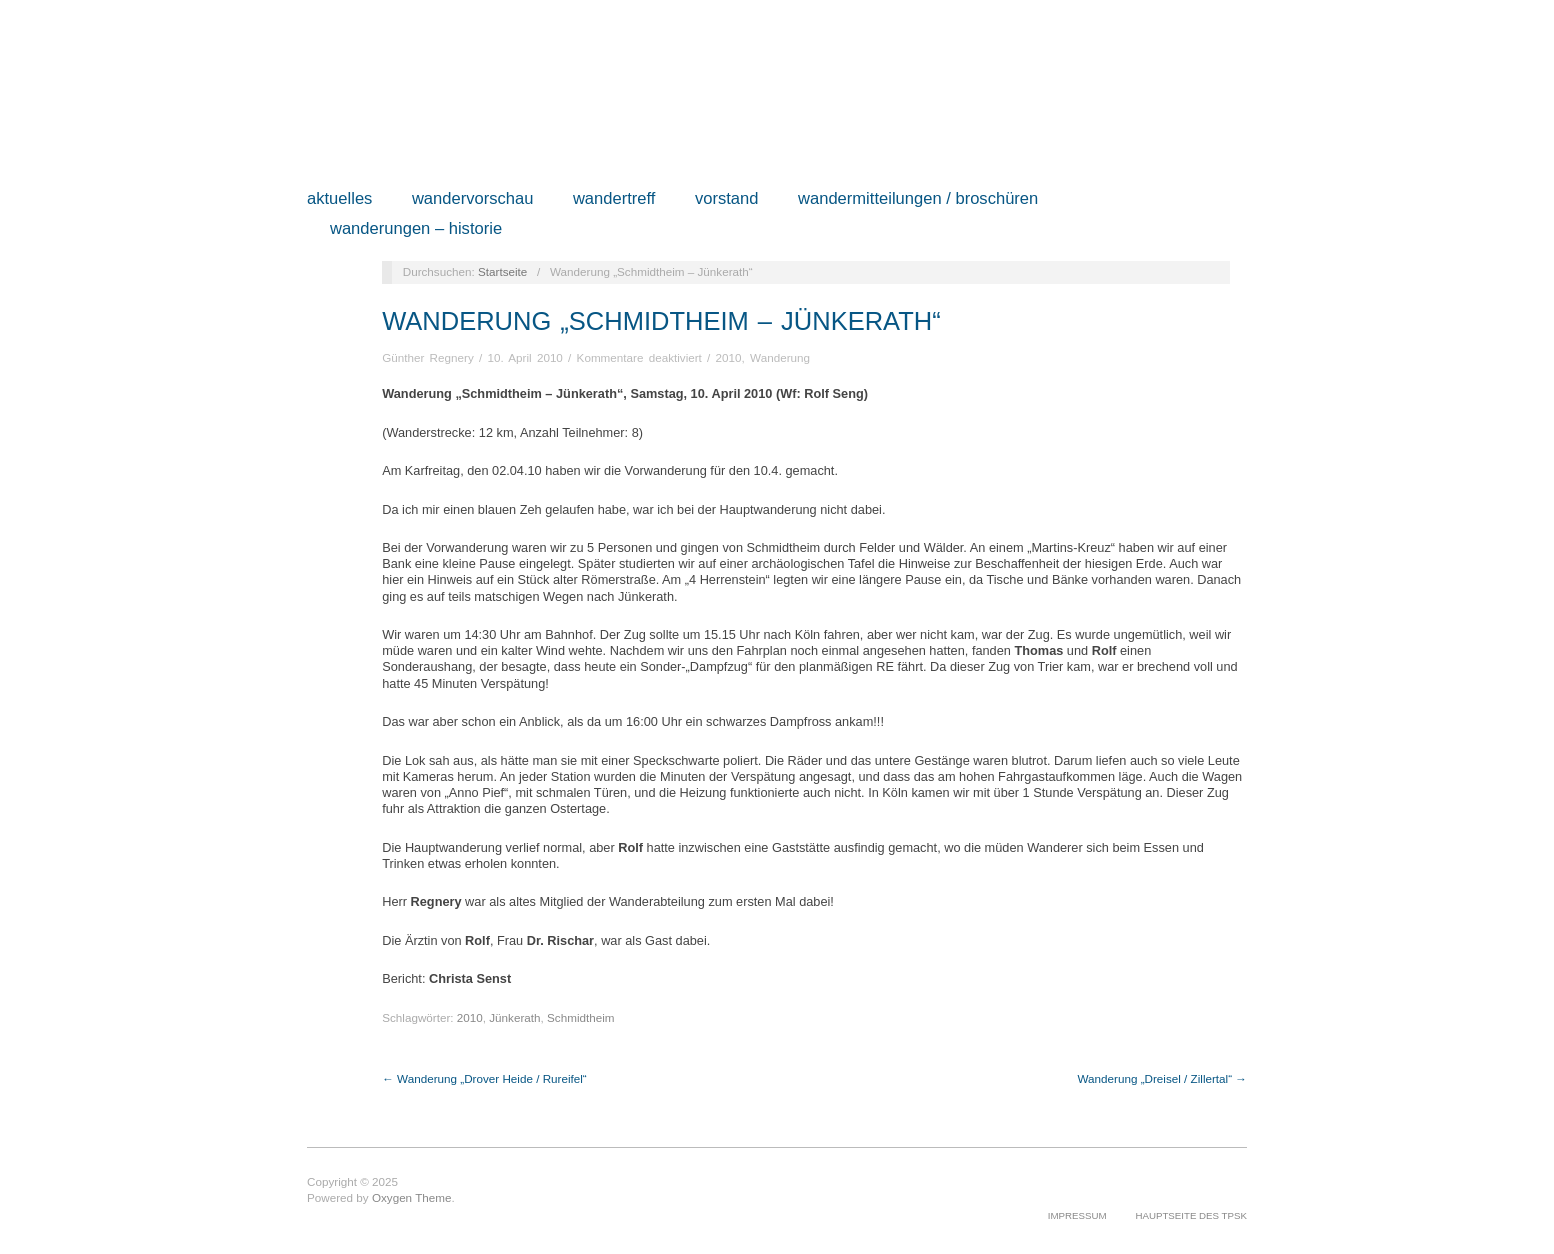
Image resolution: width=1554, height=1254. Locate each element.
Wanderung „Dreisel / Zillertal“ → (1162, 1078)
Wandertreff (614, 199)
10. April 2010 (524, 357)
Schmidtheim (580, 1017)
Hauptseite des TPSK (1191, 1215)
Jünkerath (514, 1017)
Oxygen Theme (412, 1197)
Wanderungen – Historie (416, 229)
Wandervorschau (473, 199)
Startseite (502, 271)
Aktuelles (339, 199)
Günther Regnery (428, 357)
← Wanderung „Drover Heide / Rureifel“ (484, 1078)
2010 (729, 357)
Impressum (1077, 1215)
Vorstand (727, 199)
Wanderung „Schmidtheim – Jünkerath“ (661, 321)
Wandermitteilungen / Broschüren (918, 199)
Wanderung (780, 357)
